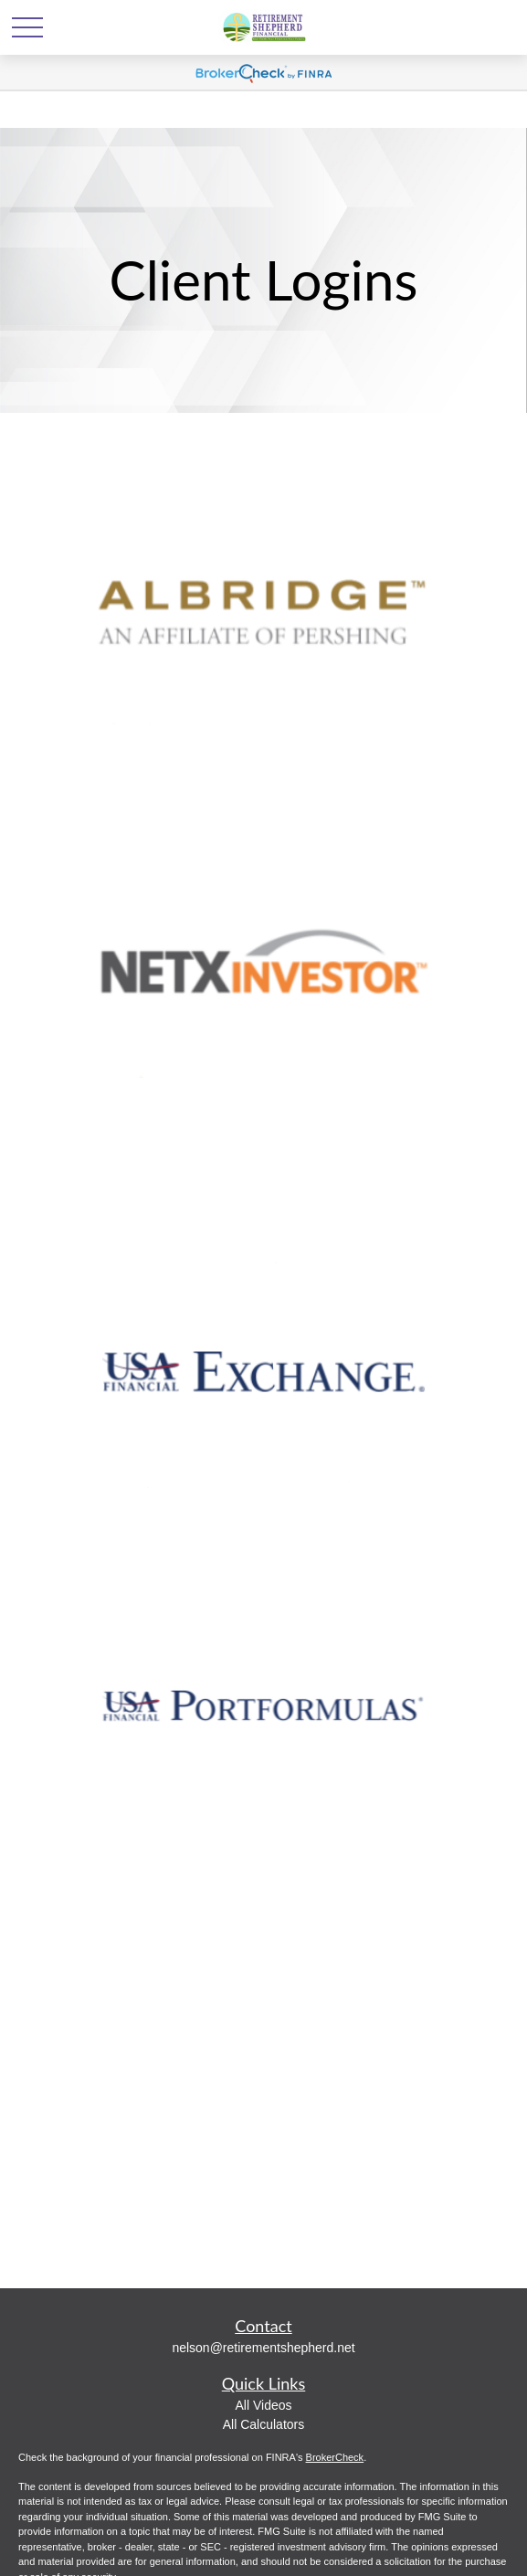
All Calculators (263, 2424)
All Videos (263, 2405)
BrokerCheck (335, 2457)
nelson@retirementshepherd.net (263, 2347)
